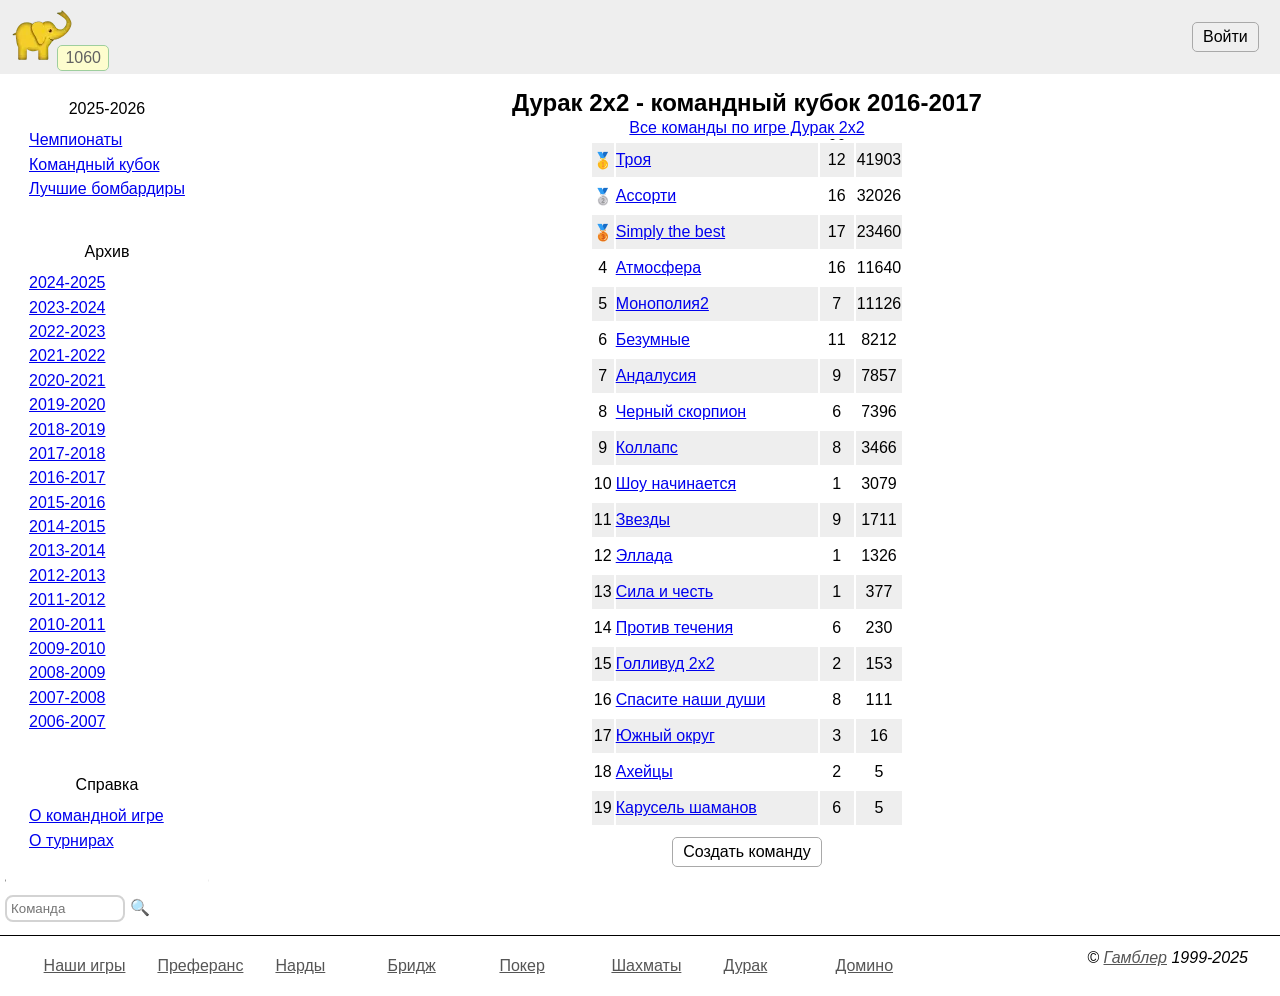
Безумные (653, 339)
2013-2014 (67, 550)
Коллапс (647, 447)
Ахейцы (644, 771)
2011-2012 (67, 599)
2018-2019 (67, 429)
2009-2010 (67, 648)
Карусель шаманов (686, 807)
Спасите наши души (691, 699)
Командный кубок (94, 164)
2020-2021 (67, 380)
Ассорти (646, 195)
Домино (864, 965)
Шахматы (646, 965)
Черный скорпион (681, 411)
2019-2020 (67, 404)
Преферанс (200, 965)
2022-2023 (67, 331)
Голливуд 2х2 (665, 663)
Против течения (674, 627)
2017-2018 (67, 453)
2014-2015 (67, 526)
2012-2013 (67, 575)
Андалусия (656, 375)
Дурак (745, 965)
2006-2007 (67, 721)
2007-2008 (67, 697)
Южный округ (665, 735)
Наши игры (85, 965)
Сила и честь (664, 591)
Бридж (411, 965)
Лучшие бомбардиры (107, 188)
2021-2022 (67, 355)
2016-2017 (67, 477)
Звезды (643, 519)
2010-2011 (67, 624)
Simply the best (670, 231)
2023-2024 (67, 307)
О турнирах (71, 840)
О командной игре (96, 815)
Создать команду (746, 851)
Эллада (644, 555)
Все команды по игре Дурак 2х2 (746, 127)
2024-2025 (67, 282)
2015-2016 (67, 502)
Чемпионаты (75, 139)
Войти (1225, 36)
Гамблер (1135, 957)
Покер (521, 965)
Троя (633, 159)
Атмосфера (658, 267)
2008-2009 (67, 672)
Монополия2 (662, 303)
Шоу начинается (676, 483)
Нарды (300, 965)
